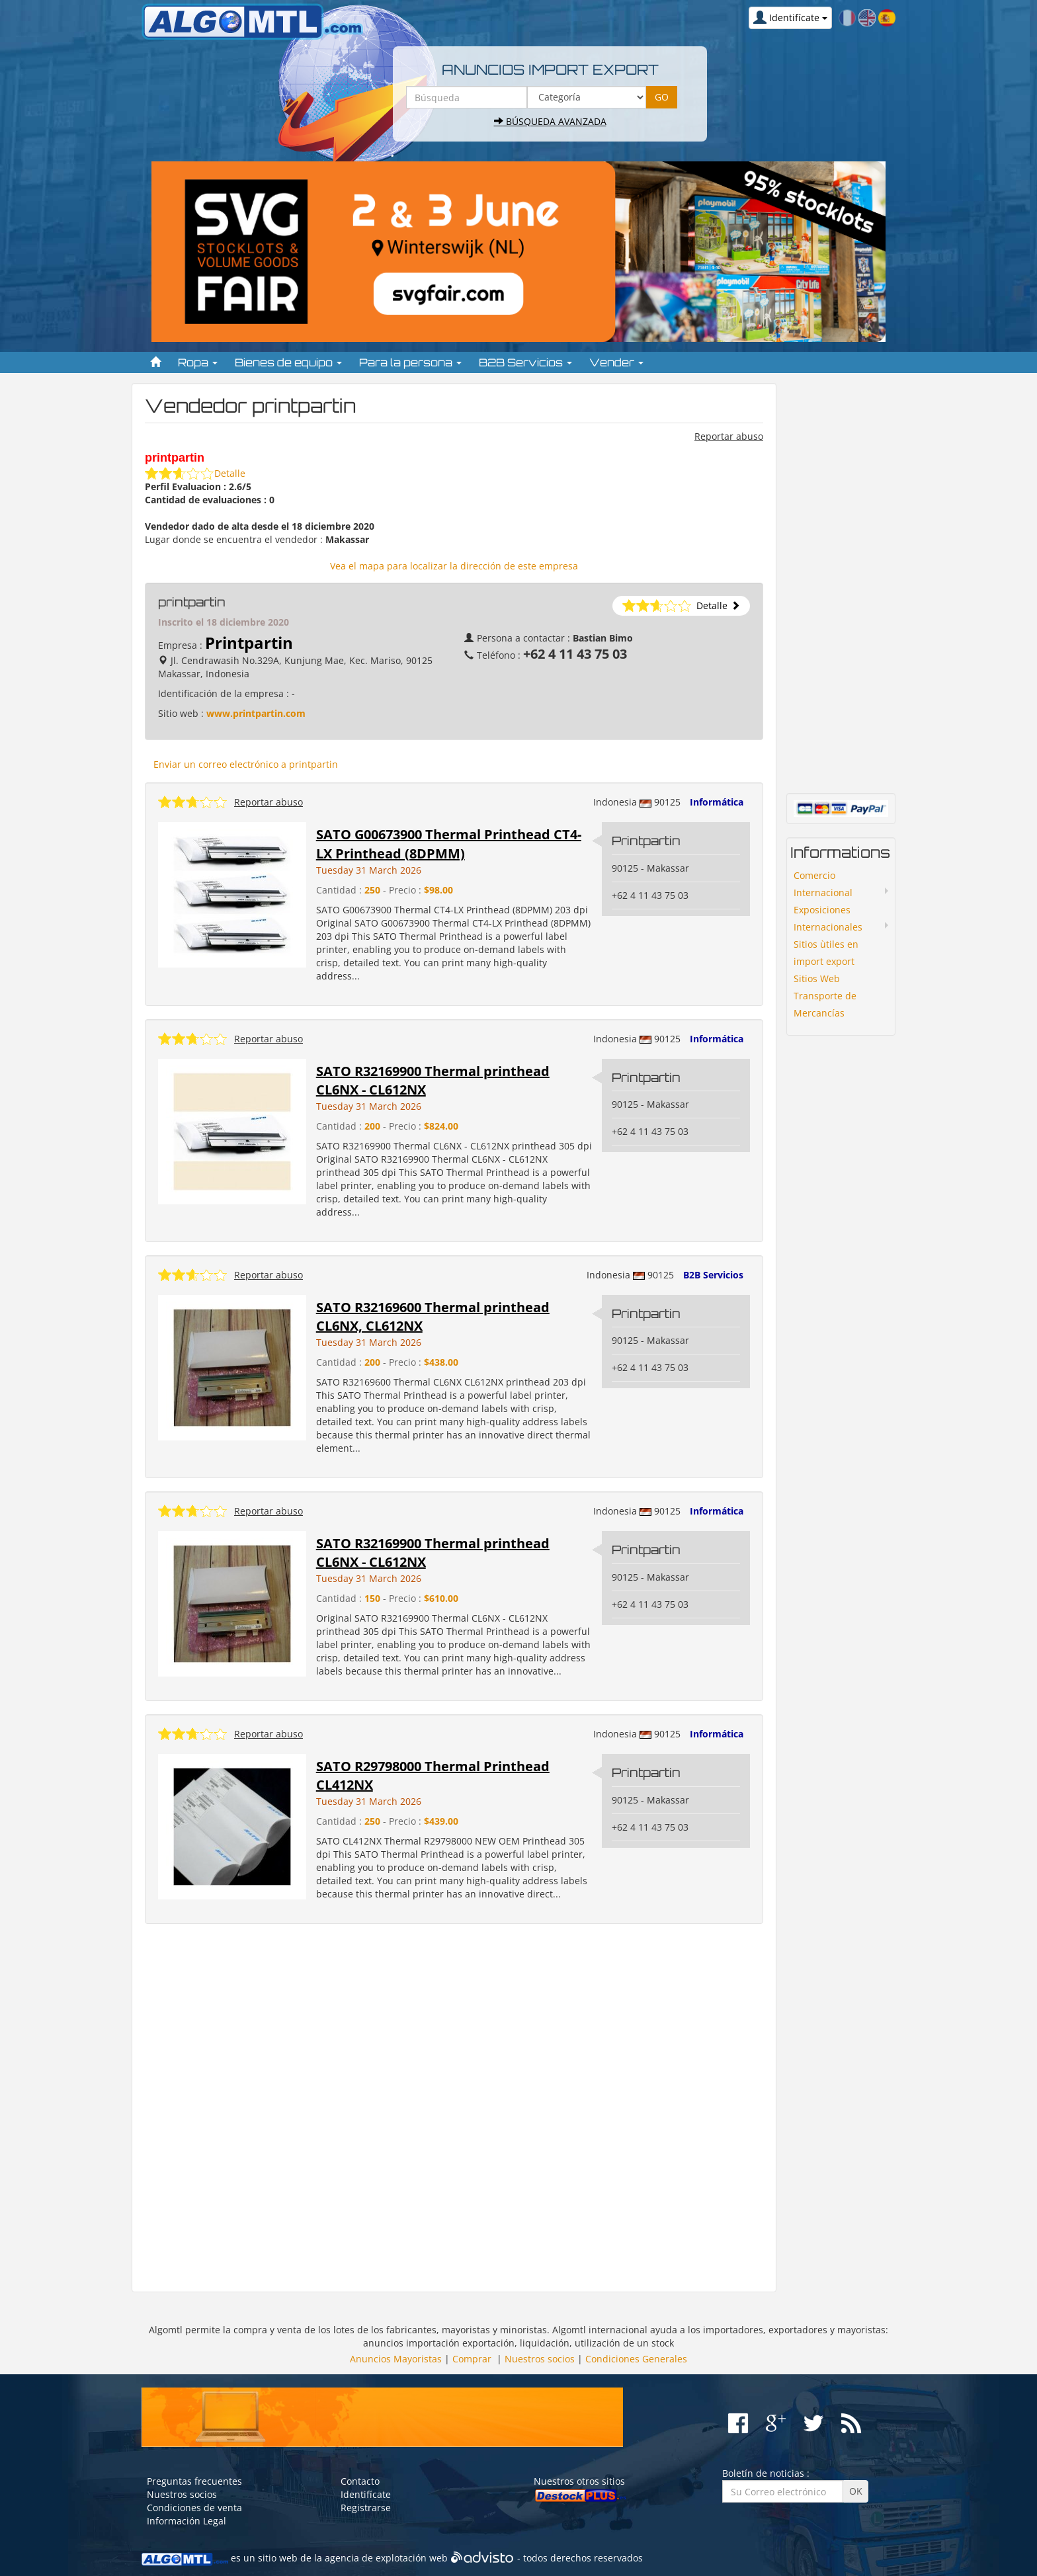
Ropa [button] (198, 362)
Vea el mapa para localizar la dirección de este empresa (454, 566)
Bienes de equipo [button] (288, 362)
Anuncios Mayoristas (396, 2358)
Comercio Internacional (823, 884)
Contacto (360, 2481)
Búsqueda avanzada (550, 121)
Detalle (229, 473)
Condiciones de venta (194, 2507)
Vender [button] (616, 362)
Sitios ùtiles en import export (826, 953)
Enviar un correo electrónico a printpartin (245, 764)
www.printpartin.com (256, 713)
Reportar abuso (728, 436)
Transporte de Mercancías (825, 1004)
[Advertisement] (454, 2108)
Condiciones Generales (636, 2358)
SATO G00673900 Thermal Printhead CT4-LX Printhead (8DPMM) (448, 843)
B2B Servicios (713, 1274)
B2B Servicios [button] (525, 362)
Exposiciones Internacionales (828, 918)
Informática (716, 802)
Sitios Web (817, 978)
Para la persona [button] (410, 362)
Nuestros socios (540, 2358)
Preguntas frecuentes (194, 2481)
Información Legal (186, 2520)
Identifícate (366, 2494)
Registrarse (366, 2507)
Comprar (471, 2358)
